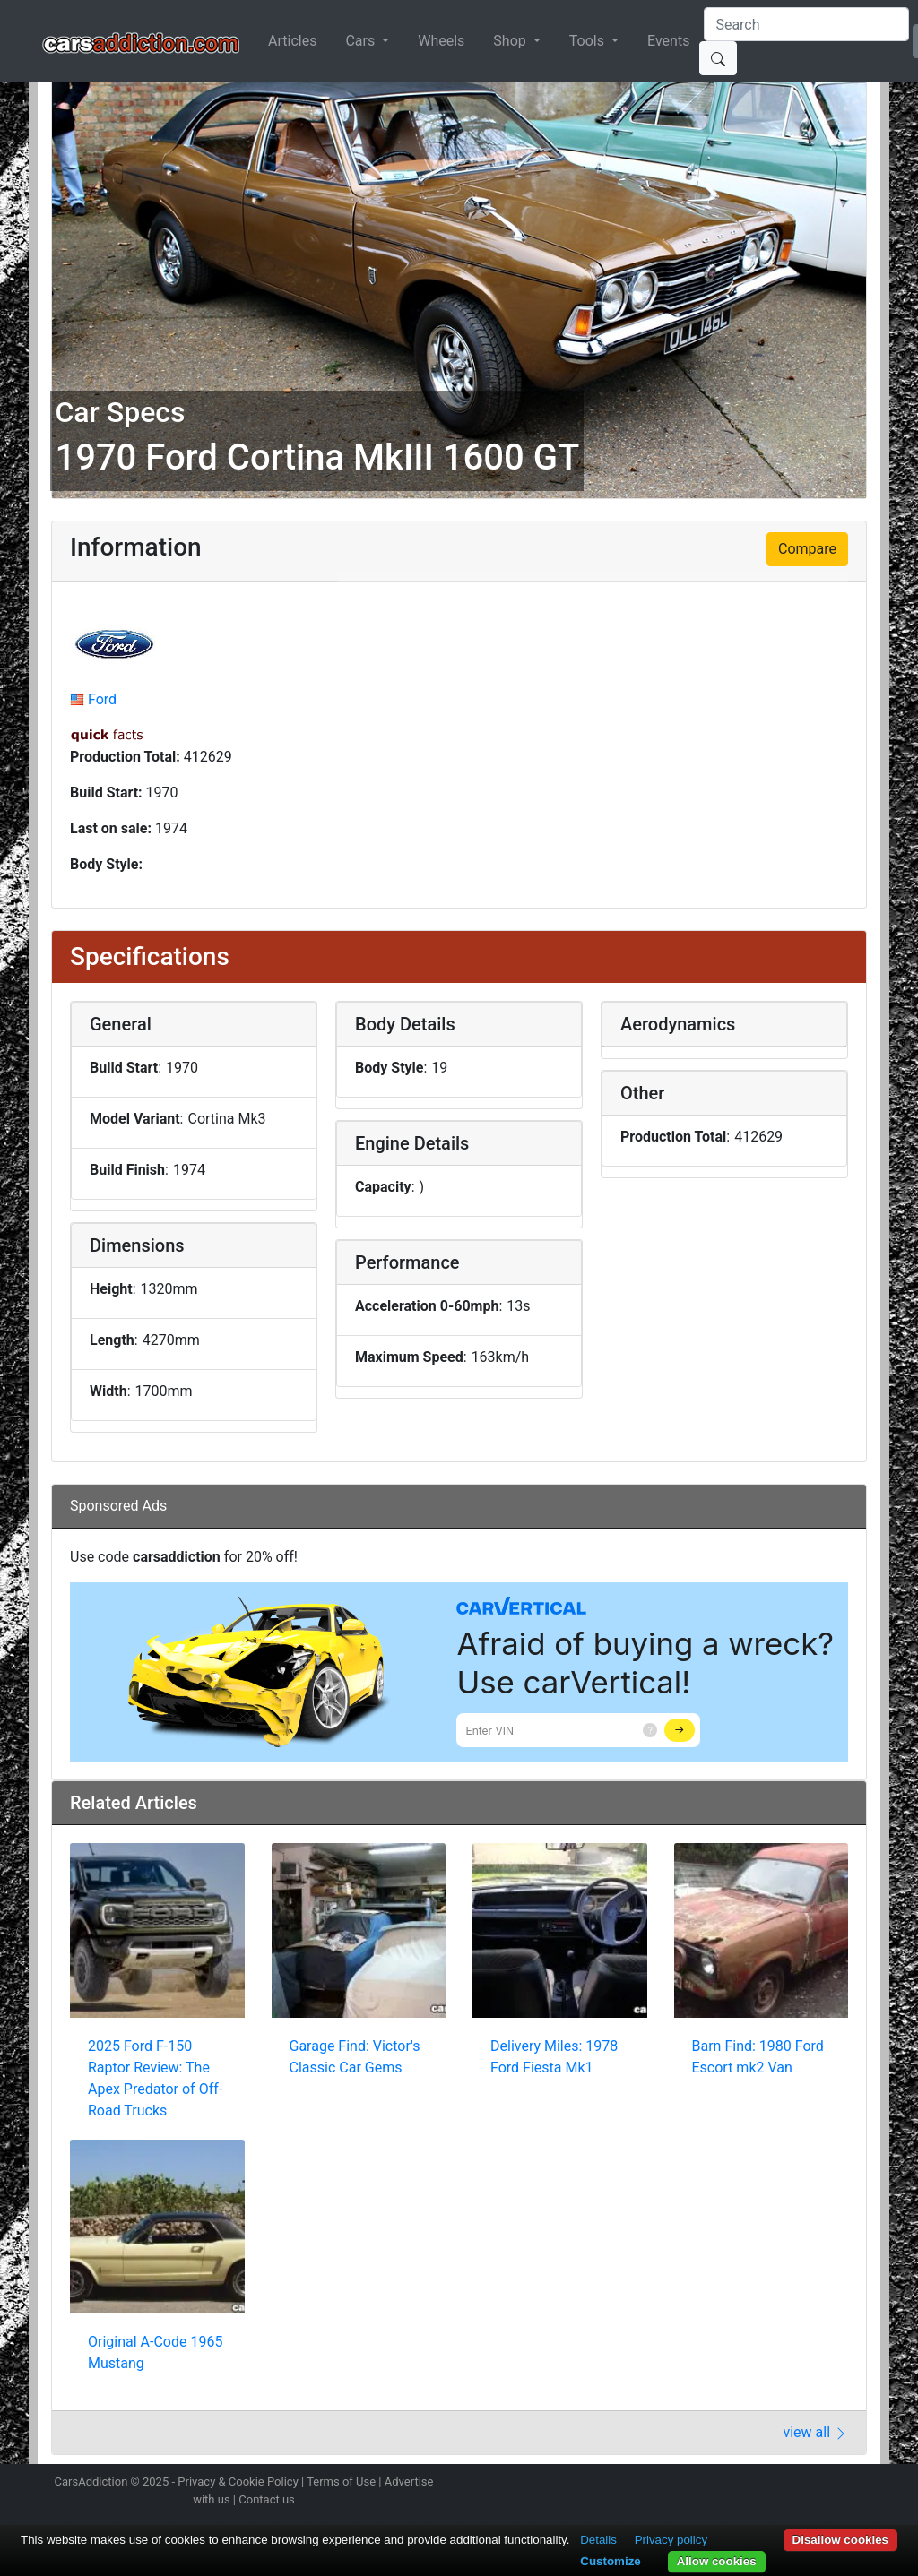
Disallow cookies (840, 2539)
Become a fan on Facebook (802, 2483)
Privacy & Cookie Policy (238, 2481)
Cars (361, 40)
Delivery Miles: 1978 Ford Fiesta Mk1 (554, 2057)
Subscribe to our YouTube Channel (865, 2483)
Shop (511, 40)
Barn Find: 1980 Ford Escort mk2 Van (758, 2057)
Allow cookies (717, 2561)
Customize (610, 2561)
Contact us (266, 2499)
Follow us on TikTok (833, 2483)
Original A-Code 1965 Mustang (155, 2352)
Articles (292, 40)
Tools (588, 40)
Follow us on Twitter (770, 2483)
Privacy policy (671, 2539)
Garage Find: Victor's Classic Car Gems (355, 2057)
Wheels (441, 40)
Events (668, 40)
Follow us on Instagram (738, 2483)
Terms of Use (341, 2481)
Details (598, 2539)
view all (815, 2432)
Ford (102, 699)
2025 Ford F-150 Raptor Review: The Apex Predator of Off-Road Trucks (155, 2078)
